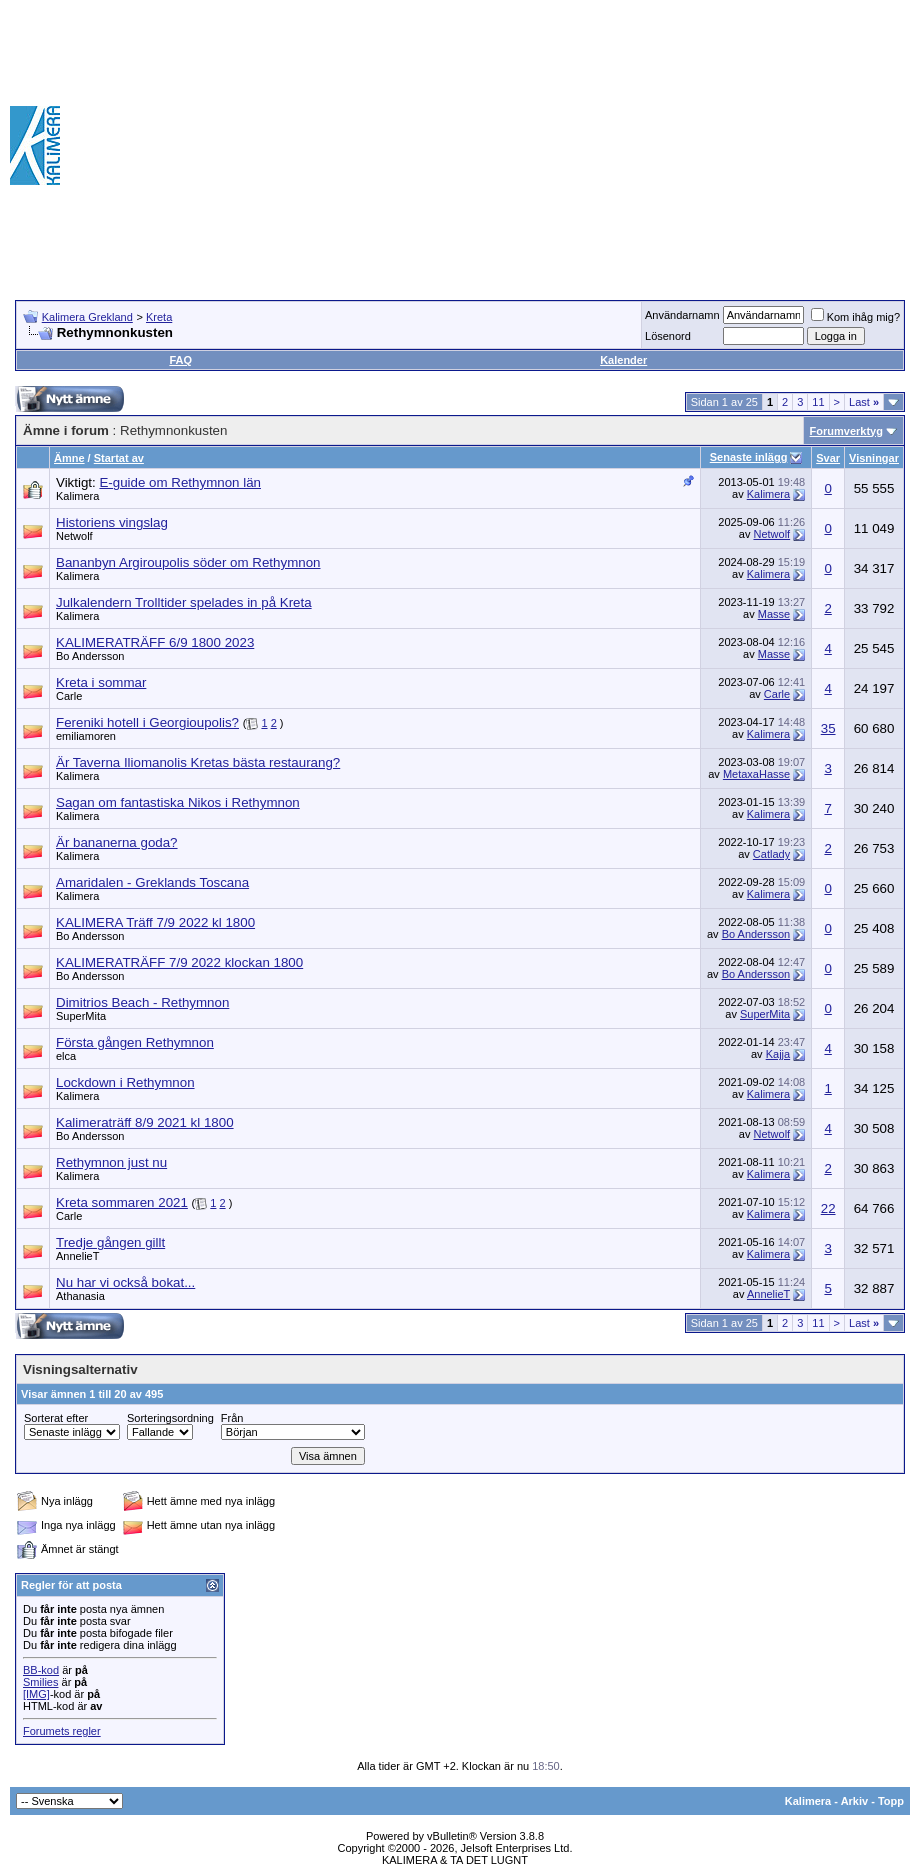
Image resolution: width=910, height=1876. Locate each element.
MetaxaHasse (756, 774)
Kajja (778, 1054)
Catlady (771, 854)
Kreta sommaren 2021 (122, 1202)
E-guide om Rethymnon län (180, 482)
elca (66, 1056)
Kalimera (77, 496)
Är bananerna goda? (117, 842)
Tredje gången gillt (110, 1242)
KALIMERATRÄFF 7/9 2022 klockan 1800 (179, 962)
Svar (828, 458)
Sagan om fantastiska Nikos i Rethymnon (178, 802)
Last (864, 402)
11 (818, 402)
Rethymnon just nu (111, 1162)
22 (828, 1208)
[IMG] (36, 1694)
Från (232, 1418)
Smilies (40, 1682)
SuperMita (81, 1016)
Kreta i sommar (101, 682)
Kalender (623, 360)
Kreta (159, 317)
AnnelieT (77, 1256)
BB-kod (41, 1670)
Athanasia (80, 1296)
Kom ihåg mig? (855, 317)
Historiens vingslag (112, 522)
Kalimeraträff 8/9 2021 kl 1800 (145, 1122)
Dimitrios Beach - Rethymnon (142, 1002)
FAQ (180, 360)
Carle (69, 696)
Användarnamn (682, 315)
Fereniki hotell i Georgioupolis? (147, 722)
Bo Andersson (90, 656)
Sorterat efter (56, 1418)
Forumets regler (62, 1731)
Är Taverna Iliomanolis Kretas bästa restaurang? (198, 762)
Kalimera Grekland (87, 317)
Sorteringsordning (170, 1418)
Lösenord (668, 336)
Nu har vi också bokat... (125, 1282)
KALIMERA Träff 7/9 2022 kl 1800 (155, 922)
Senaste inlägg (749, 457)
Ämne (69, 458)
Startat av (119, 458)
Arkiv (855, 1801)
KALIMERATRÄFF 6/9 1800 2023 (155, 642)
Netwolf (74, 536)
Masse (774, 614)
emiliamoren (86, 736)
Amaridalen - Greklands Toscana (152, 882)
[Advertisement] (684, 145)
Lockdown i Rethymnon (125, 1082)
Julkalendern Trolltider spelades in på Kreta (184, 602)
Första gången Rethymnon (135, 1042)
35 (828, 728)
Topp (891, 1801)
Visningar (874, 458)
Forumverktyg (846, 431)
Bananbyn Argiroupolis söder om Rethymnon (188, 562)
